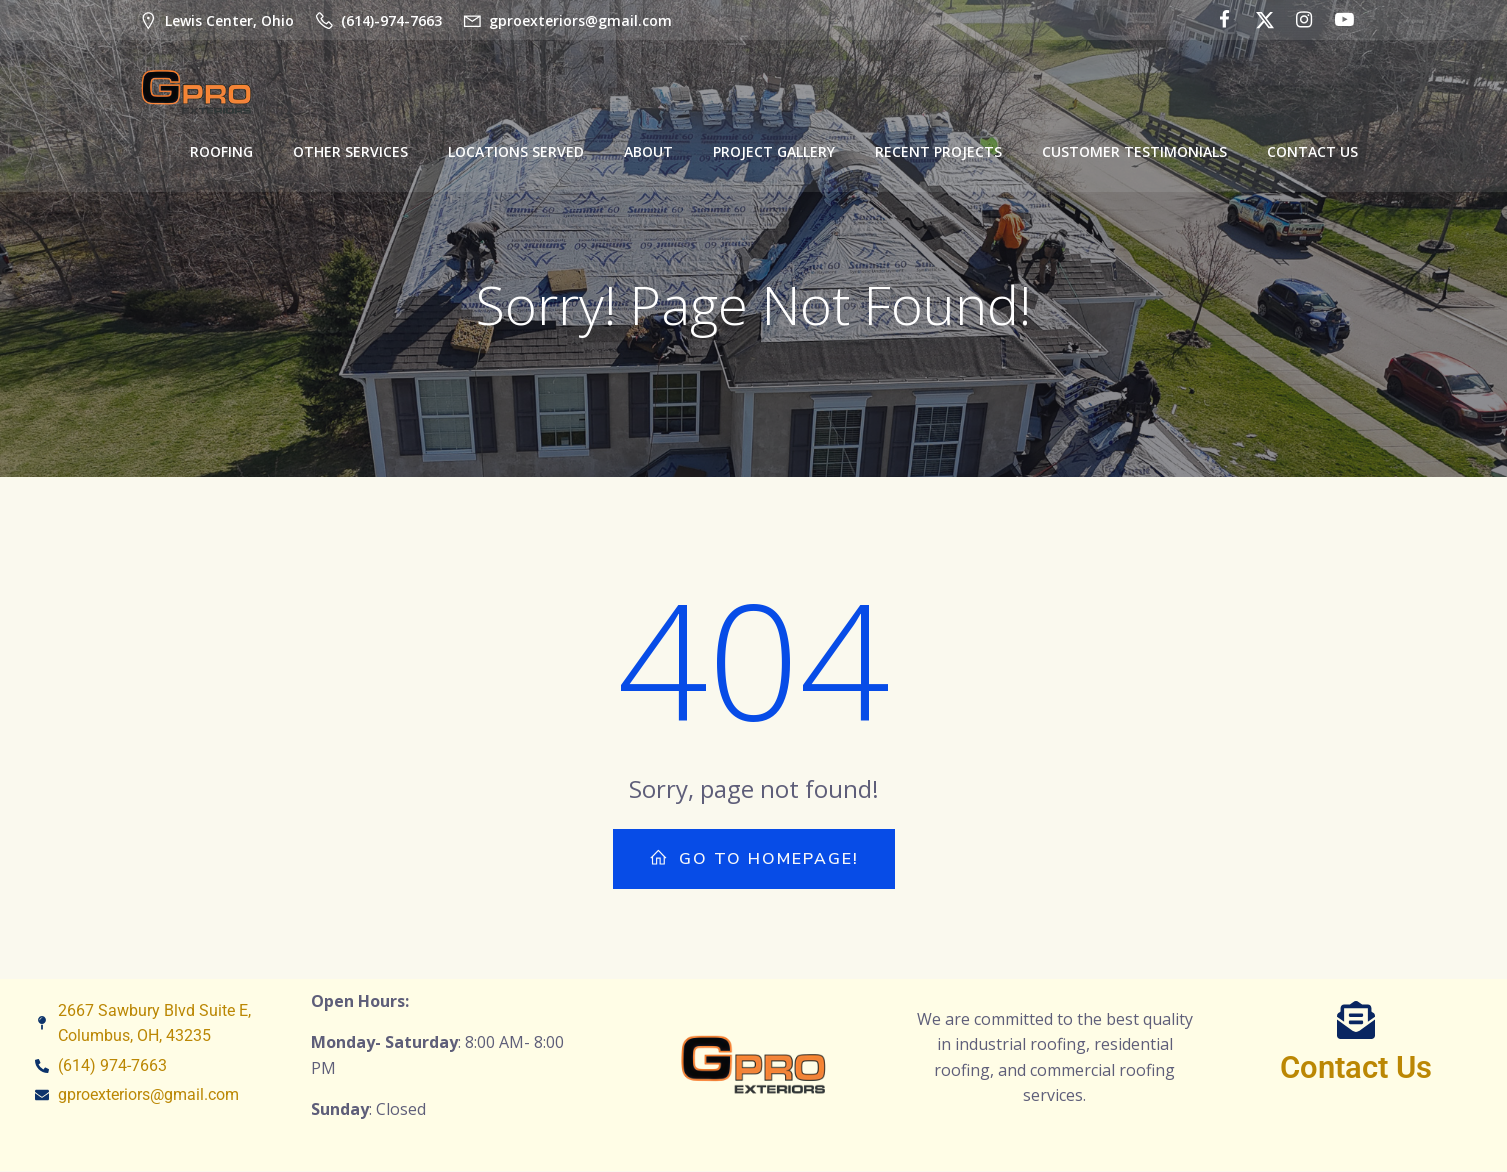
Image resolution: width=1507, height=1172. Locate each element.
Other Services (350, 150)
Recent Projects (938, 150)
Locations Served (516, 150)
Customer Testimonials (1134, 150)
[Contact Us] (1356, 1021)
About (648, 150)
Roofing (221, 150)
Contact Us (1312, 150)
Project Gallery (774, 150)
